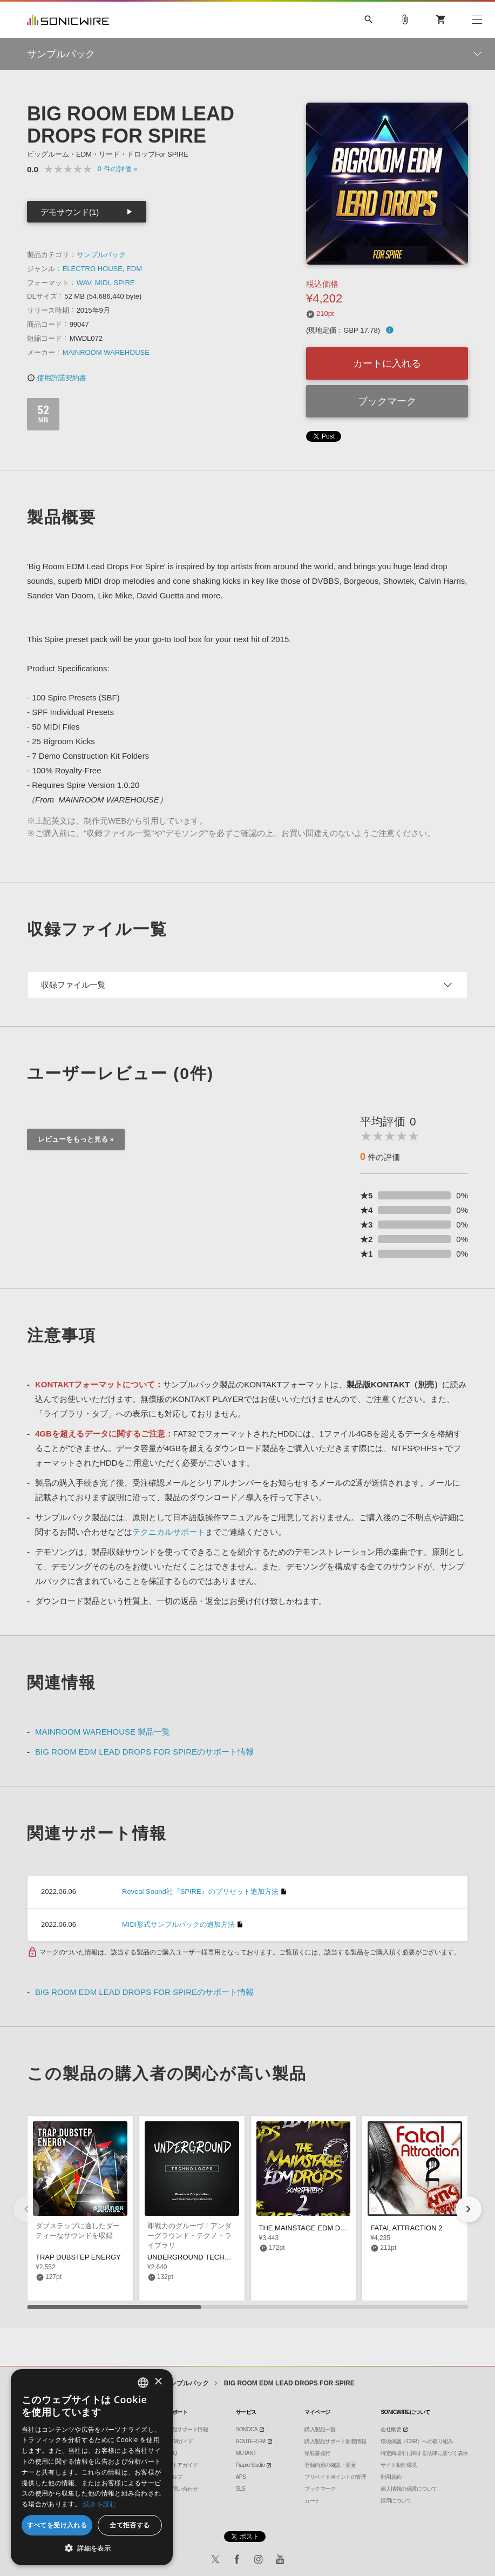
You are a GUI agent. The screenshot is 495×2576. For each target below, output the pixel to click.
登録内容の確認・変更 (330, 2465)
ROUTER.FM (251, 2441)
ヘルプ (174, 2477)
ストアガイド (182, 2465)
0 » (118, 169)
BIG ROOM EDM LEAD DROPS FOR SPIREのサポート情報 (144, 1751)
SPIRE (124, 283)
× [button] (158, 2382)
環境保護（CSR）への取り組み (417, 2441)
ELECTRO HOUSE (93, 269)
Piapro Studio (250, 2465)
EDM (134, 269)
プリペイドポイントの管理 (335, 2477)
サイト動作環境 (399, 2465)
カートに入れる (387, 363)
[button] (469, 2209)
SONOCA (246, 2429)
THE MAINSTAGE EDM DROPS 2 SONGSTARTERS (342, 2228)
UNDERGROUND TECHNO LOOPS (204, 2257)
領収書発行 (317, 2453)
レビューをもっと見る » (76, 1139)
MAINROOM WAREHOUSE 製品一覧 (102, 1731)
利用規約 (391, 2477)
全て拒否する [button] (130, 2525)
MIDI (102, 283)
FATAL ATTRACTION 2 (406, 2228)
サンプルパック (101, 255)
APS (241, 2477)
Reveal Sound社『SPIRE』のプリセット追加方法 (200, 1891)
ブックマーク (387, 401)
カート (312, 2501)
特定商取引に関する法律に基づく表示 (424, 2453)
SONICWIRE (68, 20)
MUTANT (246, 2453)
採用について (396, 2501)
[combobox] (143, 2382)
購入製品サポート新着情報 (335, 2441)
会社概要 (391, 2429)
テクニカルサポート (168, 1531)
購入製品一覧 (319, 2429)
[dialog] (92, 2467)
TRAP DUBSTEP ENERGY (78, 2257)
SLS (240, 2489)
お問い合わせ (182, 2489)
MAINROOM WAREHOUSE (106, 352)
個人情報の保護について (409, 2489)
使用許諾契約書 (56, 378)
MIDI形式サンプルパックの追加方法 (178, 1924)
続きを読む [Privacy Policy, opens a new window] (100, 2503)
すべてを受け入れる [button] (57, 2525)
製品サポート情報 (187, 2429)
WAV (84, 283)
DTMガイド (180, 2441)
